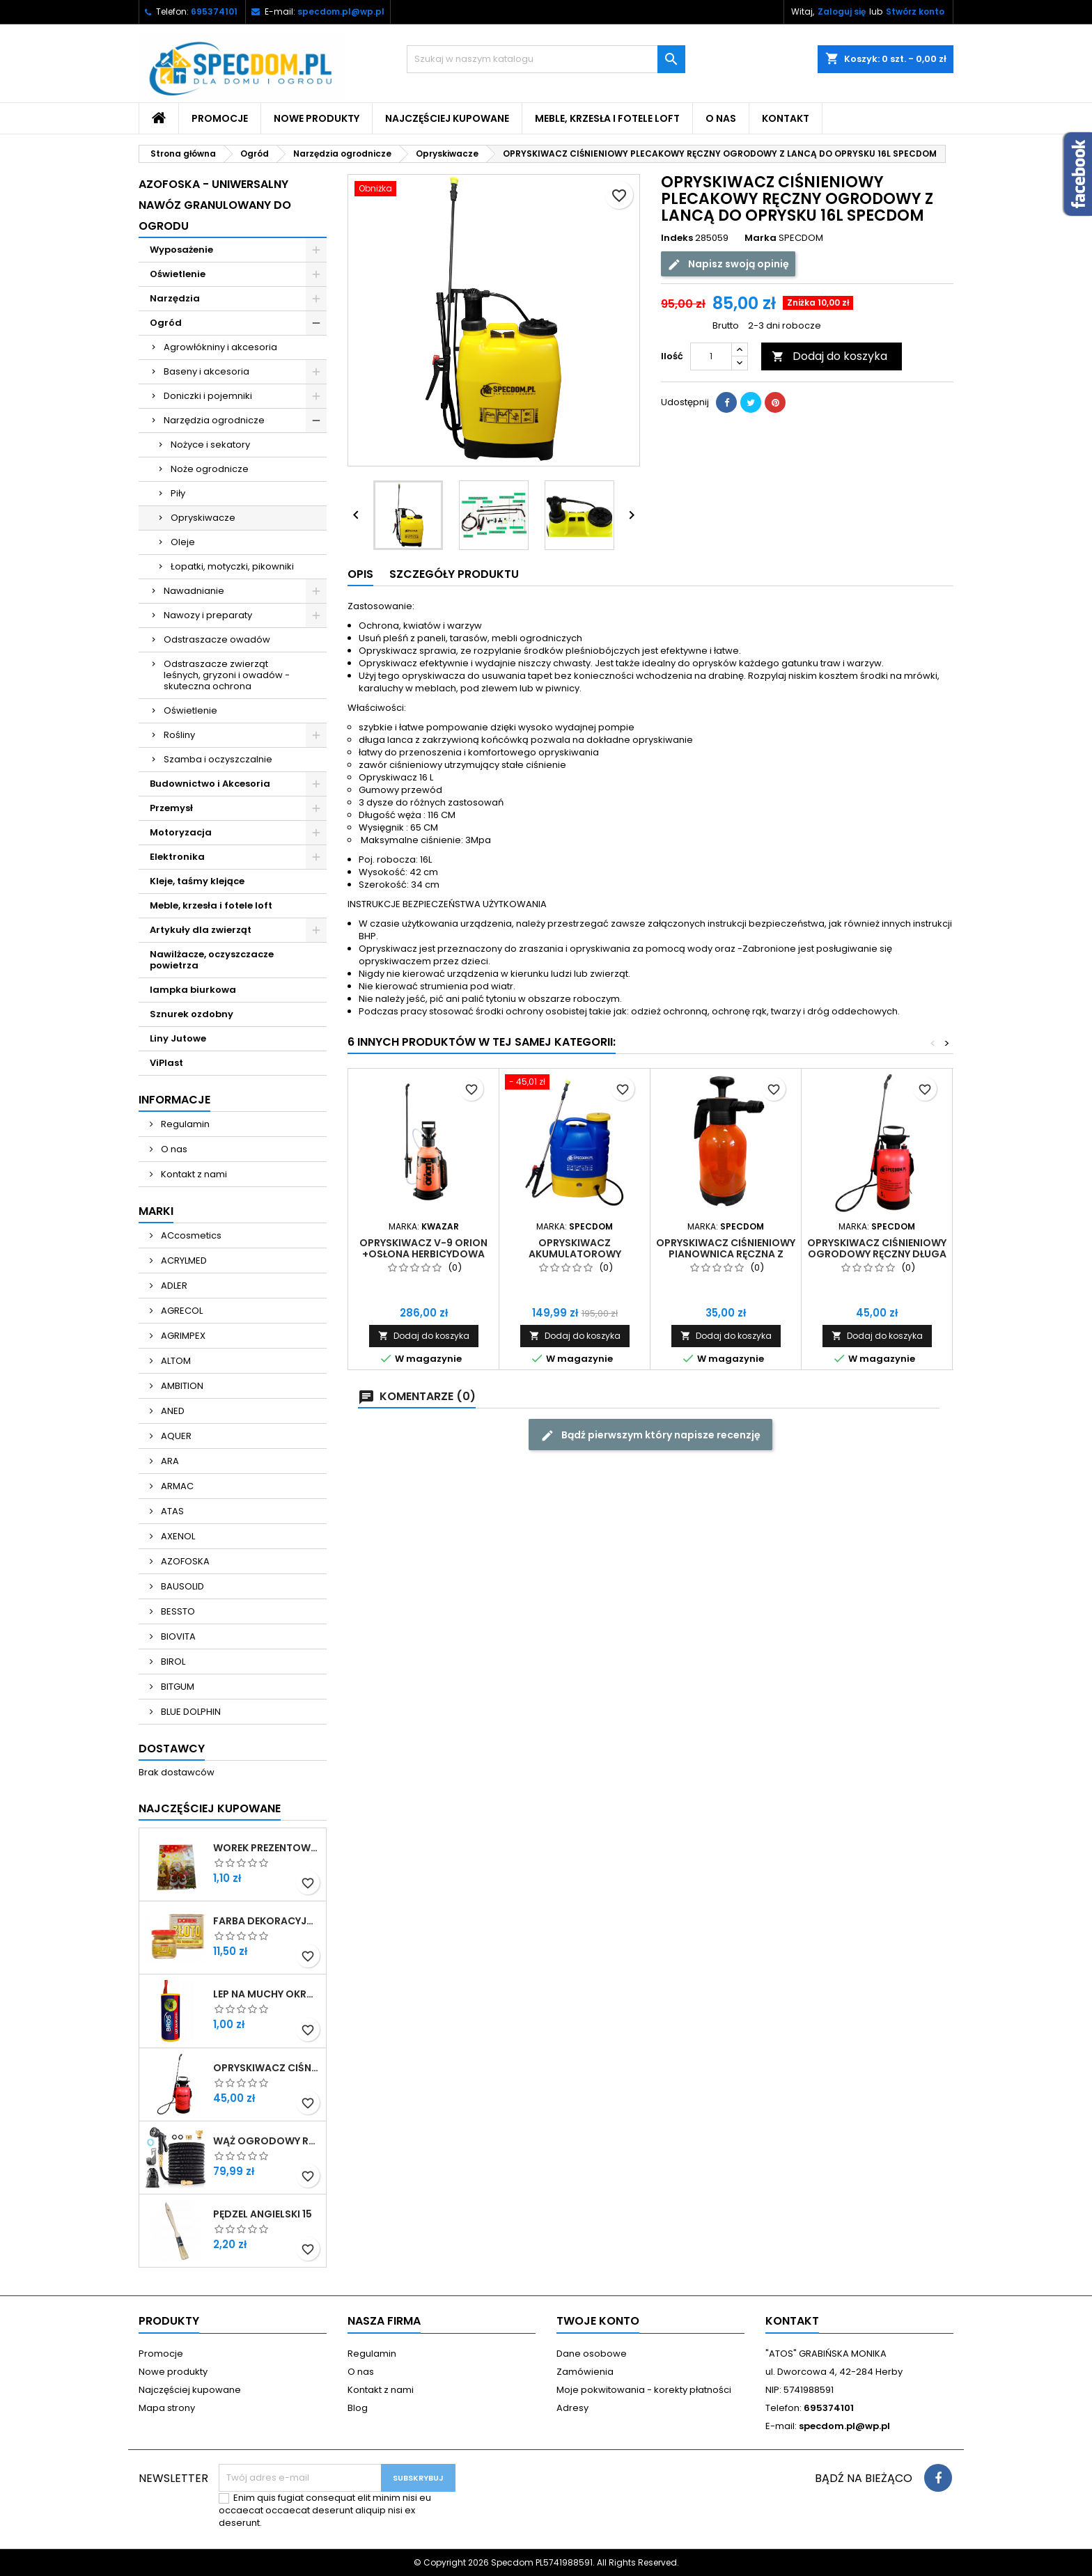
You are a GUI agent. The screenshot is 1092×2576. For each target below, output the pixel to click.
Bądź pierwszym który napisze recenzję (650, 1435)
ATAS (171, 1511)
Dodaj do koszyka (829, 356)
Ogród (166, 322)
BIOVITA (177, 1636)
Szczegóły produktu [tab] (454, 574)
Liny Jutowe (178, 1038)
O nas (720, 118)
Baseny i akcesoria (206, 371)
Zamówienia (585, 2371)
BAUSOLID (181, 1586)
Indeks (677, 238)
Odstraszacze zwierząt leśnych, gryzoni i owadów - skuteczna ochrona (227, 675)
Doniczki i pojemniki (208, 395)
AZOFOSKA (184, 1561)
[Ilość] (711, 356)
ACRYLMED (183, 1260)
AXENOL (177, 1536)
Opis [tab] (360, 574)
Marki (156, 1211)
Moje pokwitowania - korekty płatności (643, 2389)
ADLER (173, 1285)
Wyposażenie (181, 249)
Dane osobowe (591, 2353)
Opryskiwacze (203, 517)
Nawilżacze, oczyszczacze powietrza (212, 960)
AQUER (175, 1436)
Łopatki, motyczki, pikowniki (232, 566)
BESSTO (177, 1611)
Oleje (183, 542)
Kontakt (785, 118)
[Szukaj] (546, 59)
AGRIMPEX (182, 1335)
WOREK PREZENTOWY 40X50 (266, 1847)
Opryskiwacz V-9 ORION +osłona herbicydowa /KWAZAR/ (423, 1254)
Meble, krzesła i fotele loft (607, 118)
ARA (169, 1461)
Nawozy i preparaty (208, 615)
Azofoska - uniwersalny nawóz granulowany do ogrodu (215, 205)
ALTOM (175, 1360)
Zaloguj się (842, 11)
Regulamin (184, 1124)
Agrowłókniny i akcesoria (220, 347)
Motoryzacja (181, 832)
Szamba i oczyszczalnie (218, 759)
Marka (760, 238)
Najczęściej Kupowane (210, 1808)
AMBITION (181, 1385)
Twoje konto (597, 2321)
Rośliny (179, 734)
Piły (178, 493)
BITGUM (176, 1686)
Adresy (572, 2407)
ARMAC (176, 1486)
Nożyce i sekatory (210, 444)
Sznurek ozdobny (191, 1014)
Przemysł (171, 808)
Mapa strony (167, 2407)
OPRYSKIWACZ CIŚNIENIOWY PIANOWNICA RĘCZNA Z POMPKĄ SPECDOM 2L (725, 1254)
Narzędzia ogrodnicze (214, 420)
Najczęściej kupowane (447, 118)
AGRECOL (181, 1310)
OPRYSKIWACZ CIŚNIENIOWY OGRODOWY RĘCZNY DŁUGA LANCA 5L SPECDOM (266, 2067)
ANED (172, 1410)
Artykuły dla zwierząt (200, 929)
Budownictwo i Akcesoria (210, 783)
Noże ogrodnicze (210, 469)
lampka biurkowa (193, 989)
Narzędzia (175, 298)
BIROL (172, 1661)
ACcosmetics (190, 1235)
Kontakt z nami (193, 1174)
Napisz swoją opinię (728, 263)
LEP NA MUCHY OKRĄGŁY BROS (266, 1994)
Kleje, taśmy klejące (197, 881)
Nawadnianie (194, 590)
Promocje (220, 118)
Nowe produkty (316, 118)
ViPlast (166, 1062)
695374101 (214, 11)
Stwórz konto (915, 11)
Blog (358, 2407)
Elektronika (177, 856)
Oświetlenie (177, 274)
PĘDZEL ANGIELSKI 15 (262, 2214)
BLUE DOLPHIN (190, 1711)
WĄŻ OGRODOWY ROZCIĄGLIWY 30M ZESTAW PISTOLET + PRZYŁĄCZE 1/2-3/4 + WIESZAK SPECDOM (266, 2140)
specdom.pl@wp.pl (340, 11)
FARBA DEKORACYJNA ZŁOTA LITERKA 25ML (266, 1920)
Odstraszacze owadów (217, 639)
